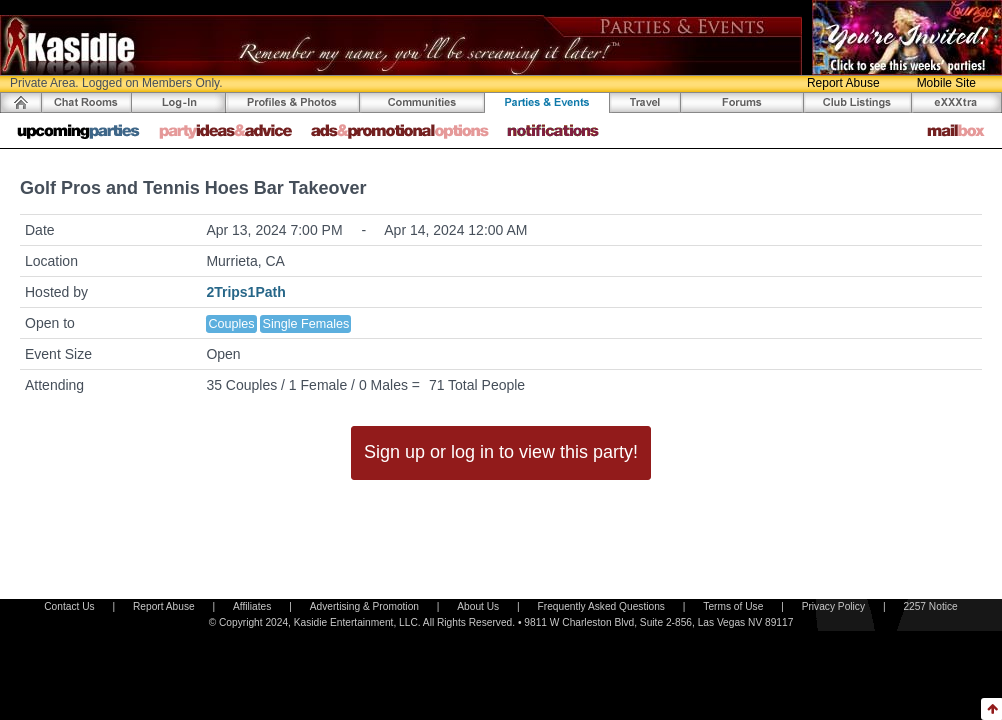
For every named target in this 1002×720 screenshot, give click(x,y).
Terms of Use (733, 606)
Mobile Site (946, 83)
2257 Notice (930, 606)
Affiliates (252, 606)
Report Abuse (843, 83)
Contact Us (69, 606)
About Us (478, 606)
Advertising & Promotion (364, 606)
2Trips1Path (245, 292)
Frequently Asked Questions (601, 606)
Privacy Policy (833, 606)
